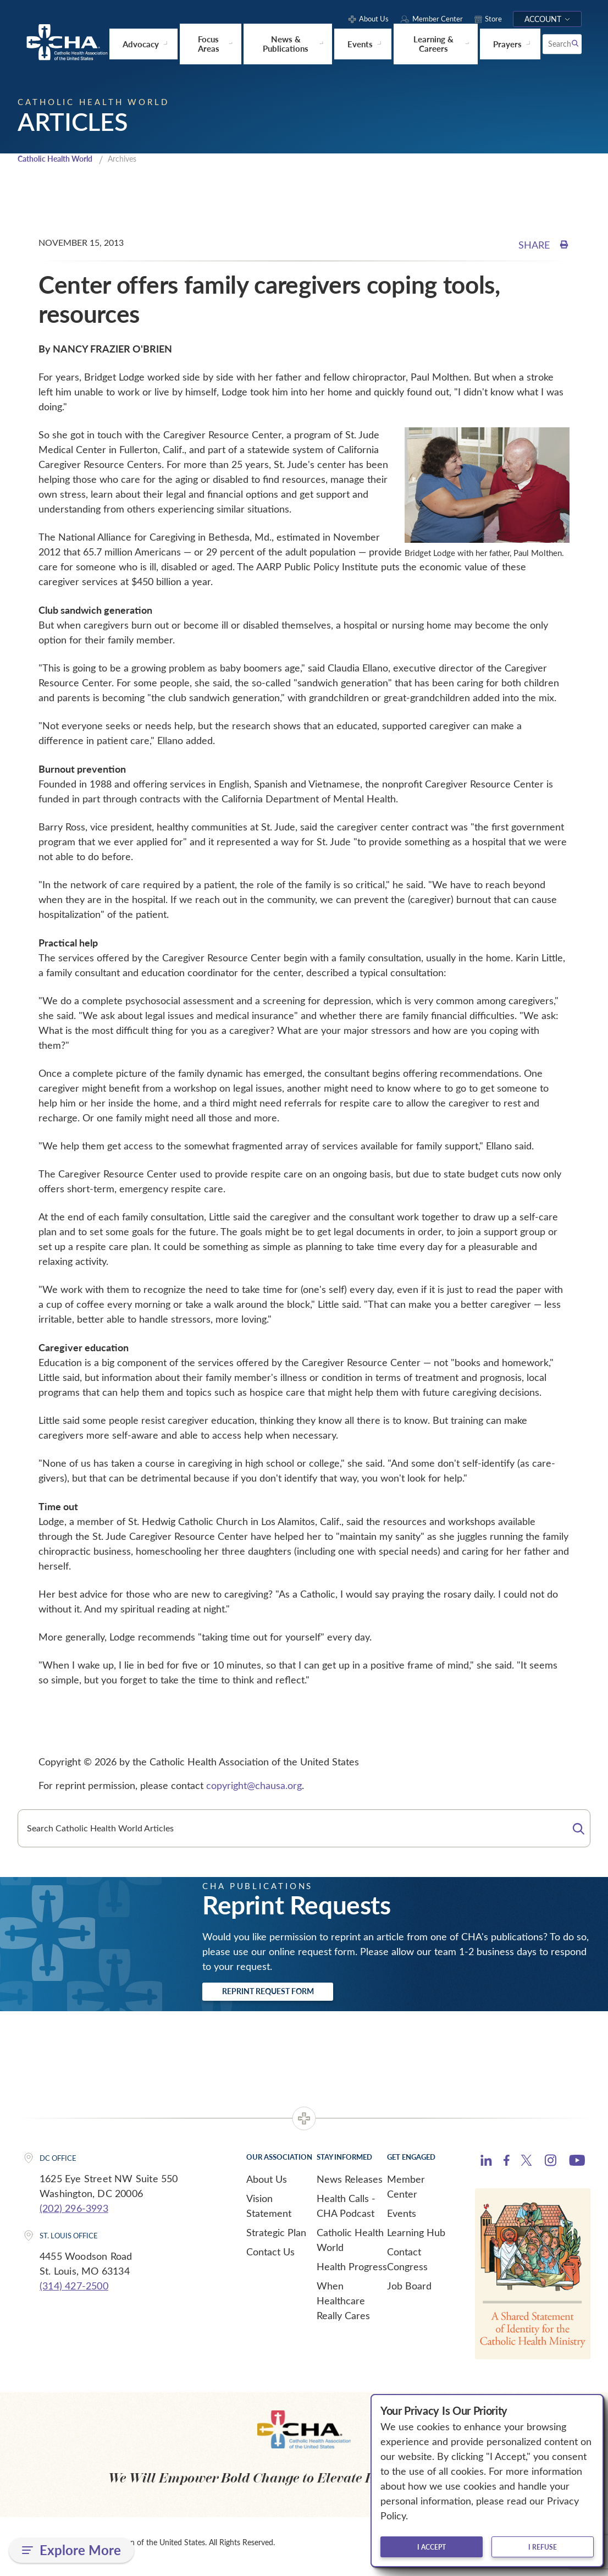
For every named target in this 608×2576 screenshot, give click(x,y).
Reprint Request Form (287, 1996)
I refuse (542, 2546)
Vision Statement (268, 2213)
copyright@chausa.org (254, 1789)
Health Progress (352, 2273)
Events (401, 2220)
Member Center (406, 2193)
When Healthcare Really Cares (343, 2307)
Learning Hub (416, 2239)
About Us (266, 2186)
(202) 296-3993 (74, 2215)
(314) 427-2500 (74, 2292)
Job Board (409, 2292)
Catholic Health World (60, 162)
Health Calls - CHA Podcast (346, 2213)
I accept (431, 2546)
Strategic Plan (276, 2239)
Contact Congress (407, 2266)
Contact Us (270, 2258)
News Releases (350, 2186)
